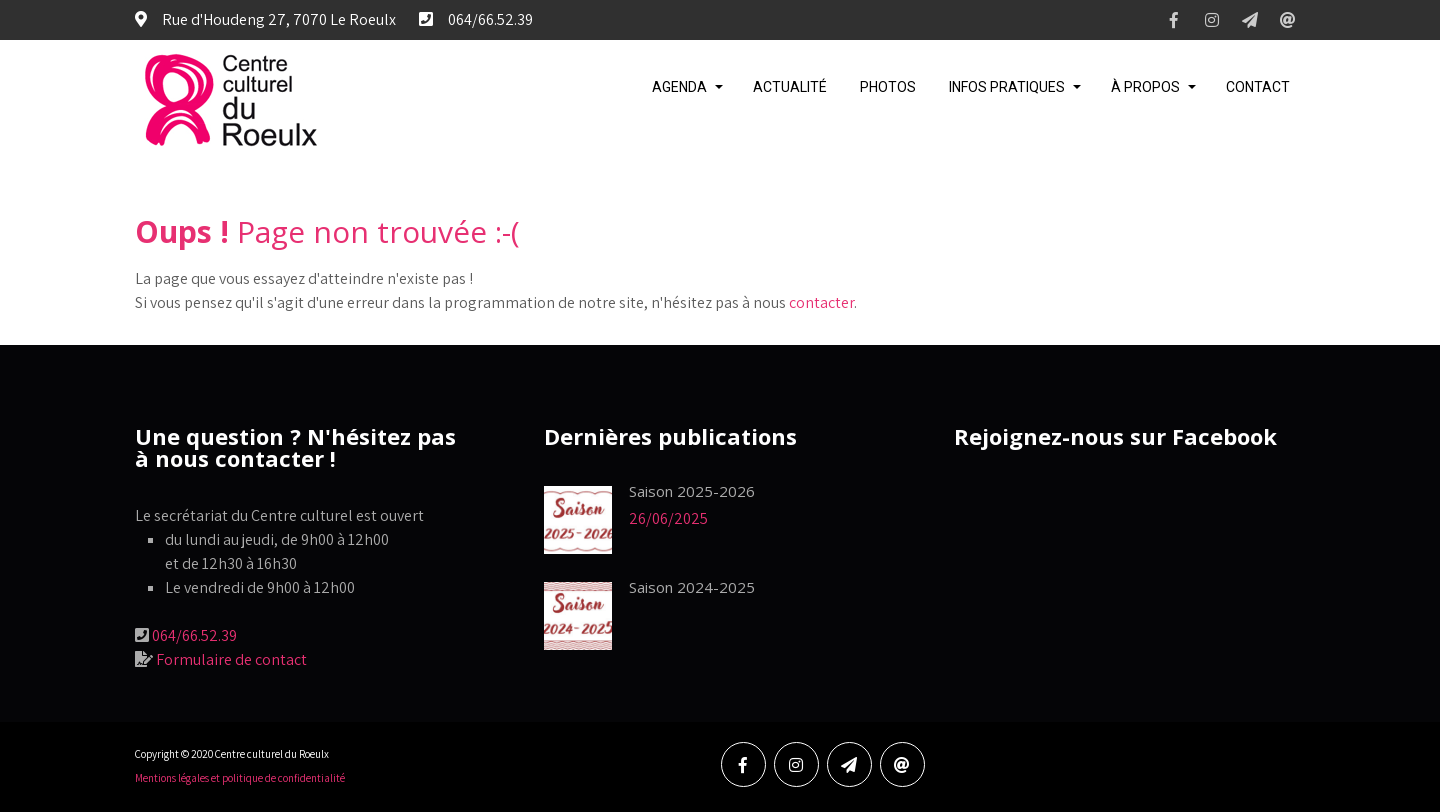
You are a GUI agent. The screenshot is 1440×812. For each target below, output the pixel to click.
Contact (1258, 87)
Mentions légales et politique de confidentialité (240, 778)
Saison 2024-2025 (692, 587)
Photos (888, 87)
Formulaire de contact (231, 659)
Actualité (790, 87)
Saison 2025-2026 (692, 491)
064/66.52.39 (194, 635)
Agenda (679, 87)
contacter (821, 302)
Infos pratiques (1007, 87)
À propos (1145, 87)
